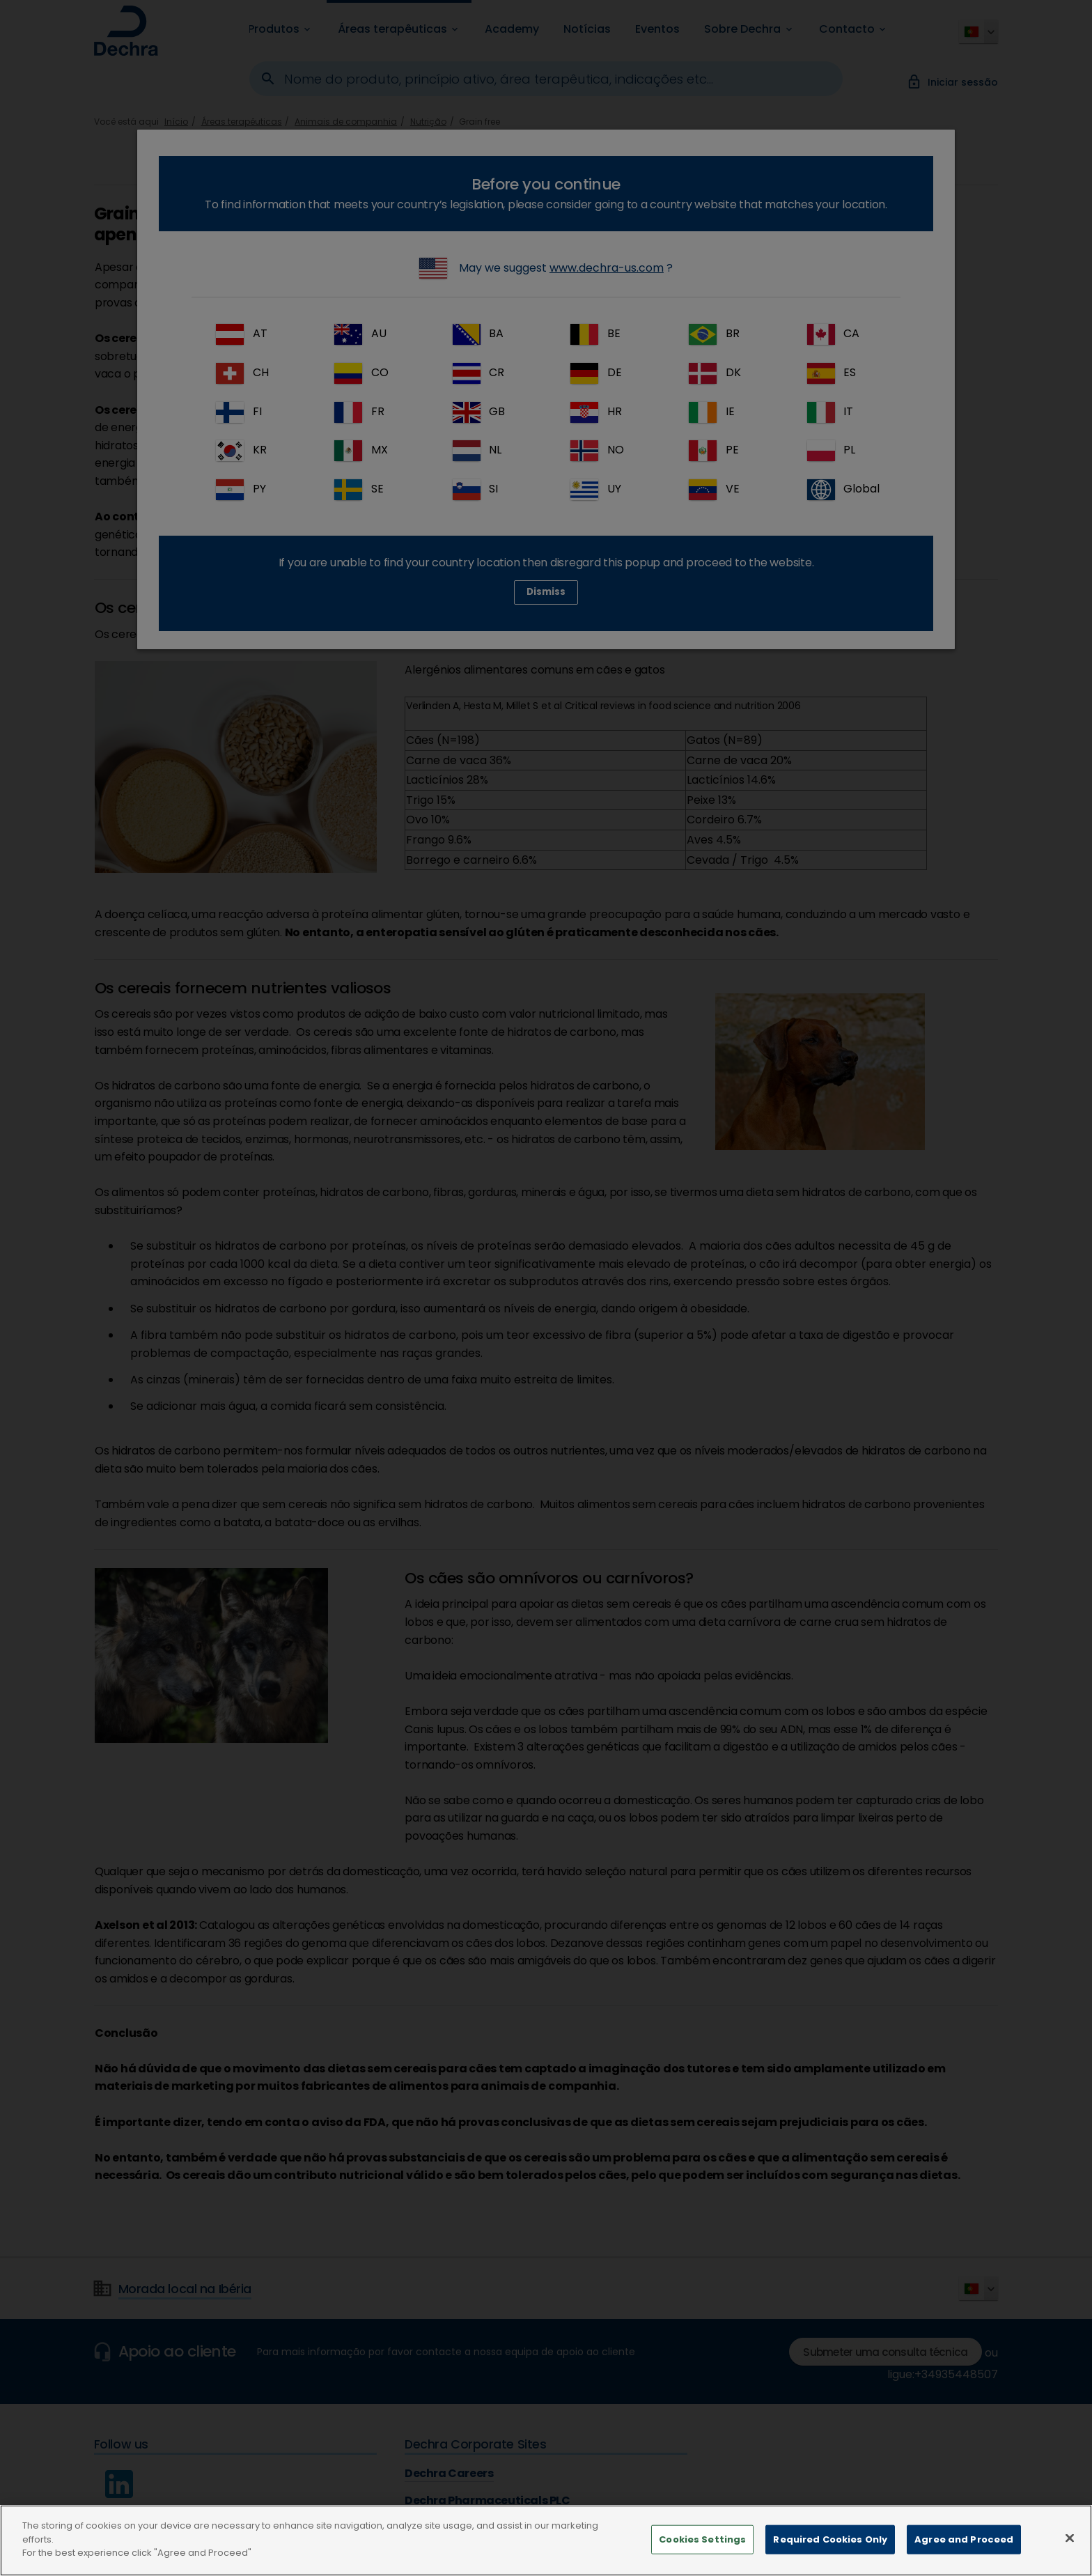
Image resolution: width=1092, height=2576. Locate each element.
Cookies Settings (702, 2539)
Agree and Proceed (963, 2539)
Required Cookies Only (830, 2539)
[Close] (1069, 2538)
